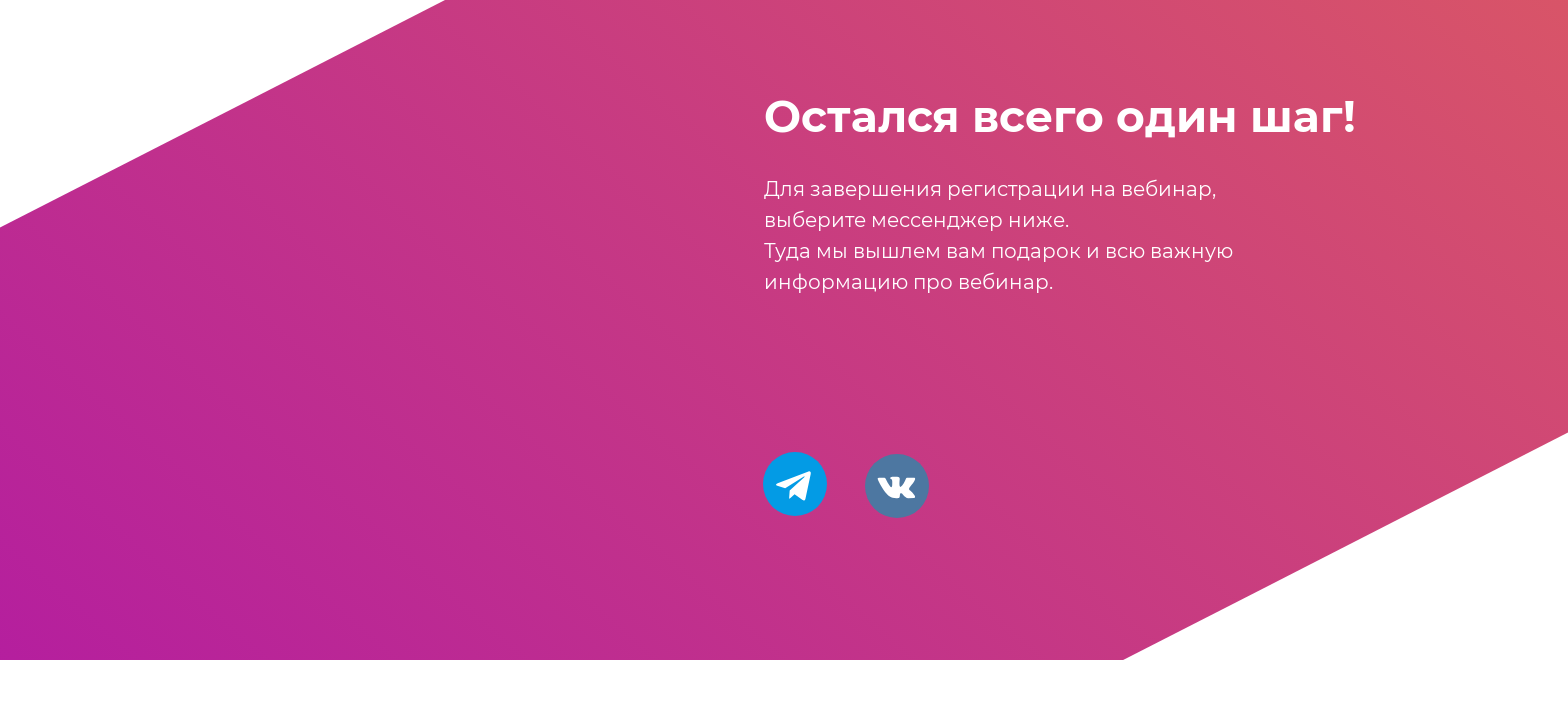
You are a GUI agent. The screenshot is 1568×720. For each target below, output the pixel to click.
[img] (897, 486)
